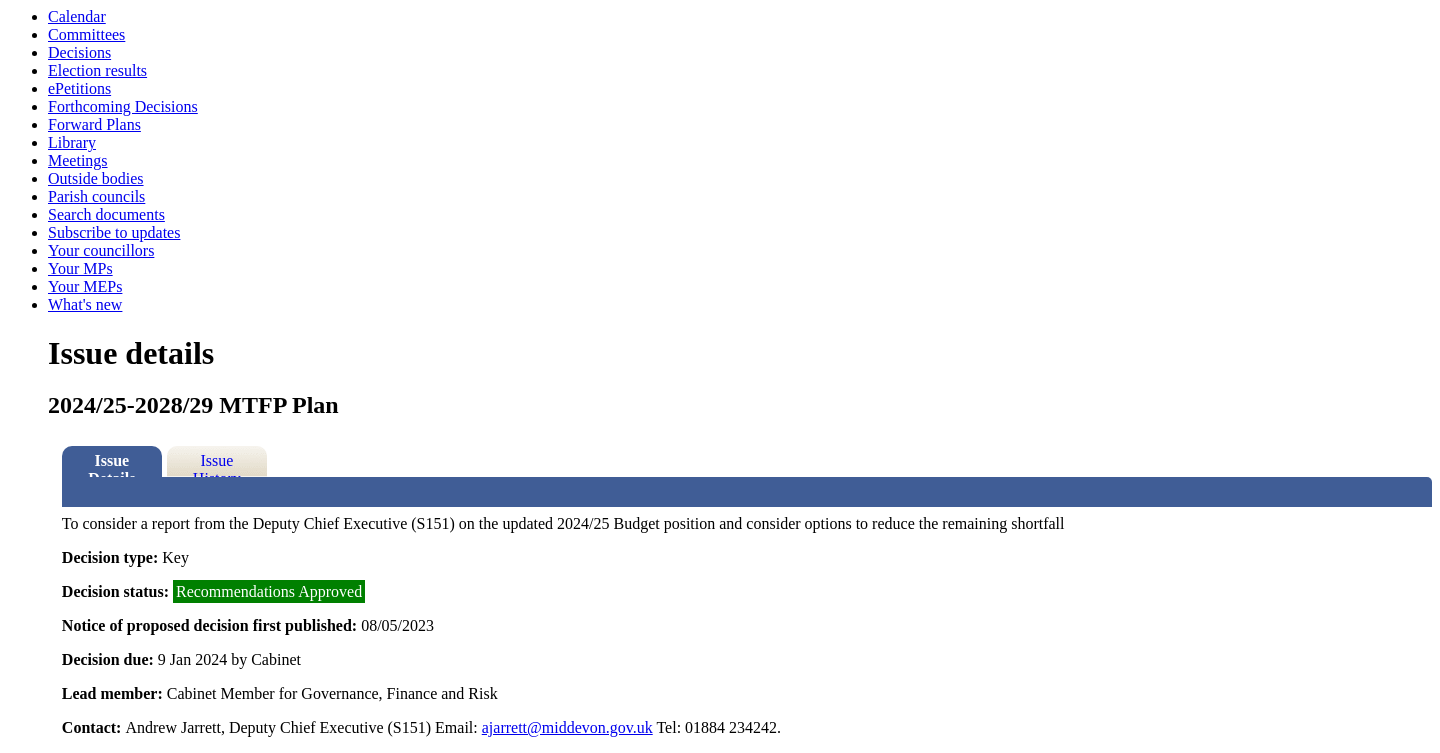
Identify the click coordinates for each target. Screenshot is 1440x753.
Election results (97, 70)
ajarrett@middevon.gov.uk (567, 727)
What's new (85, 304)
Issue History (217, 464)
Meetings (78, 160)
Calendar (77, 16)
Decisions (79, 52)
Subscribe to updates (114, 232)
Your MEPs (85, 286)
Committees (86, 34)
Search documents (106, 214)
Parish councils (96, 196)
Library (72, 142)
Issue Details (111, 464)
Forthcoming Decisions (123, 106)
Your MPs (80, 268)
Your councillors (101, 250)
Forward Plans (94, 124)
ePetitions (79, 88)
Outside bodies (96, 178)
